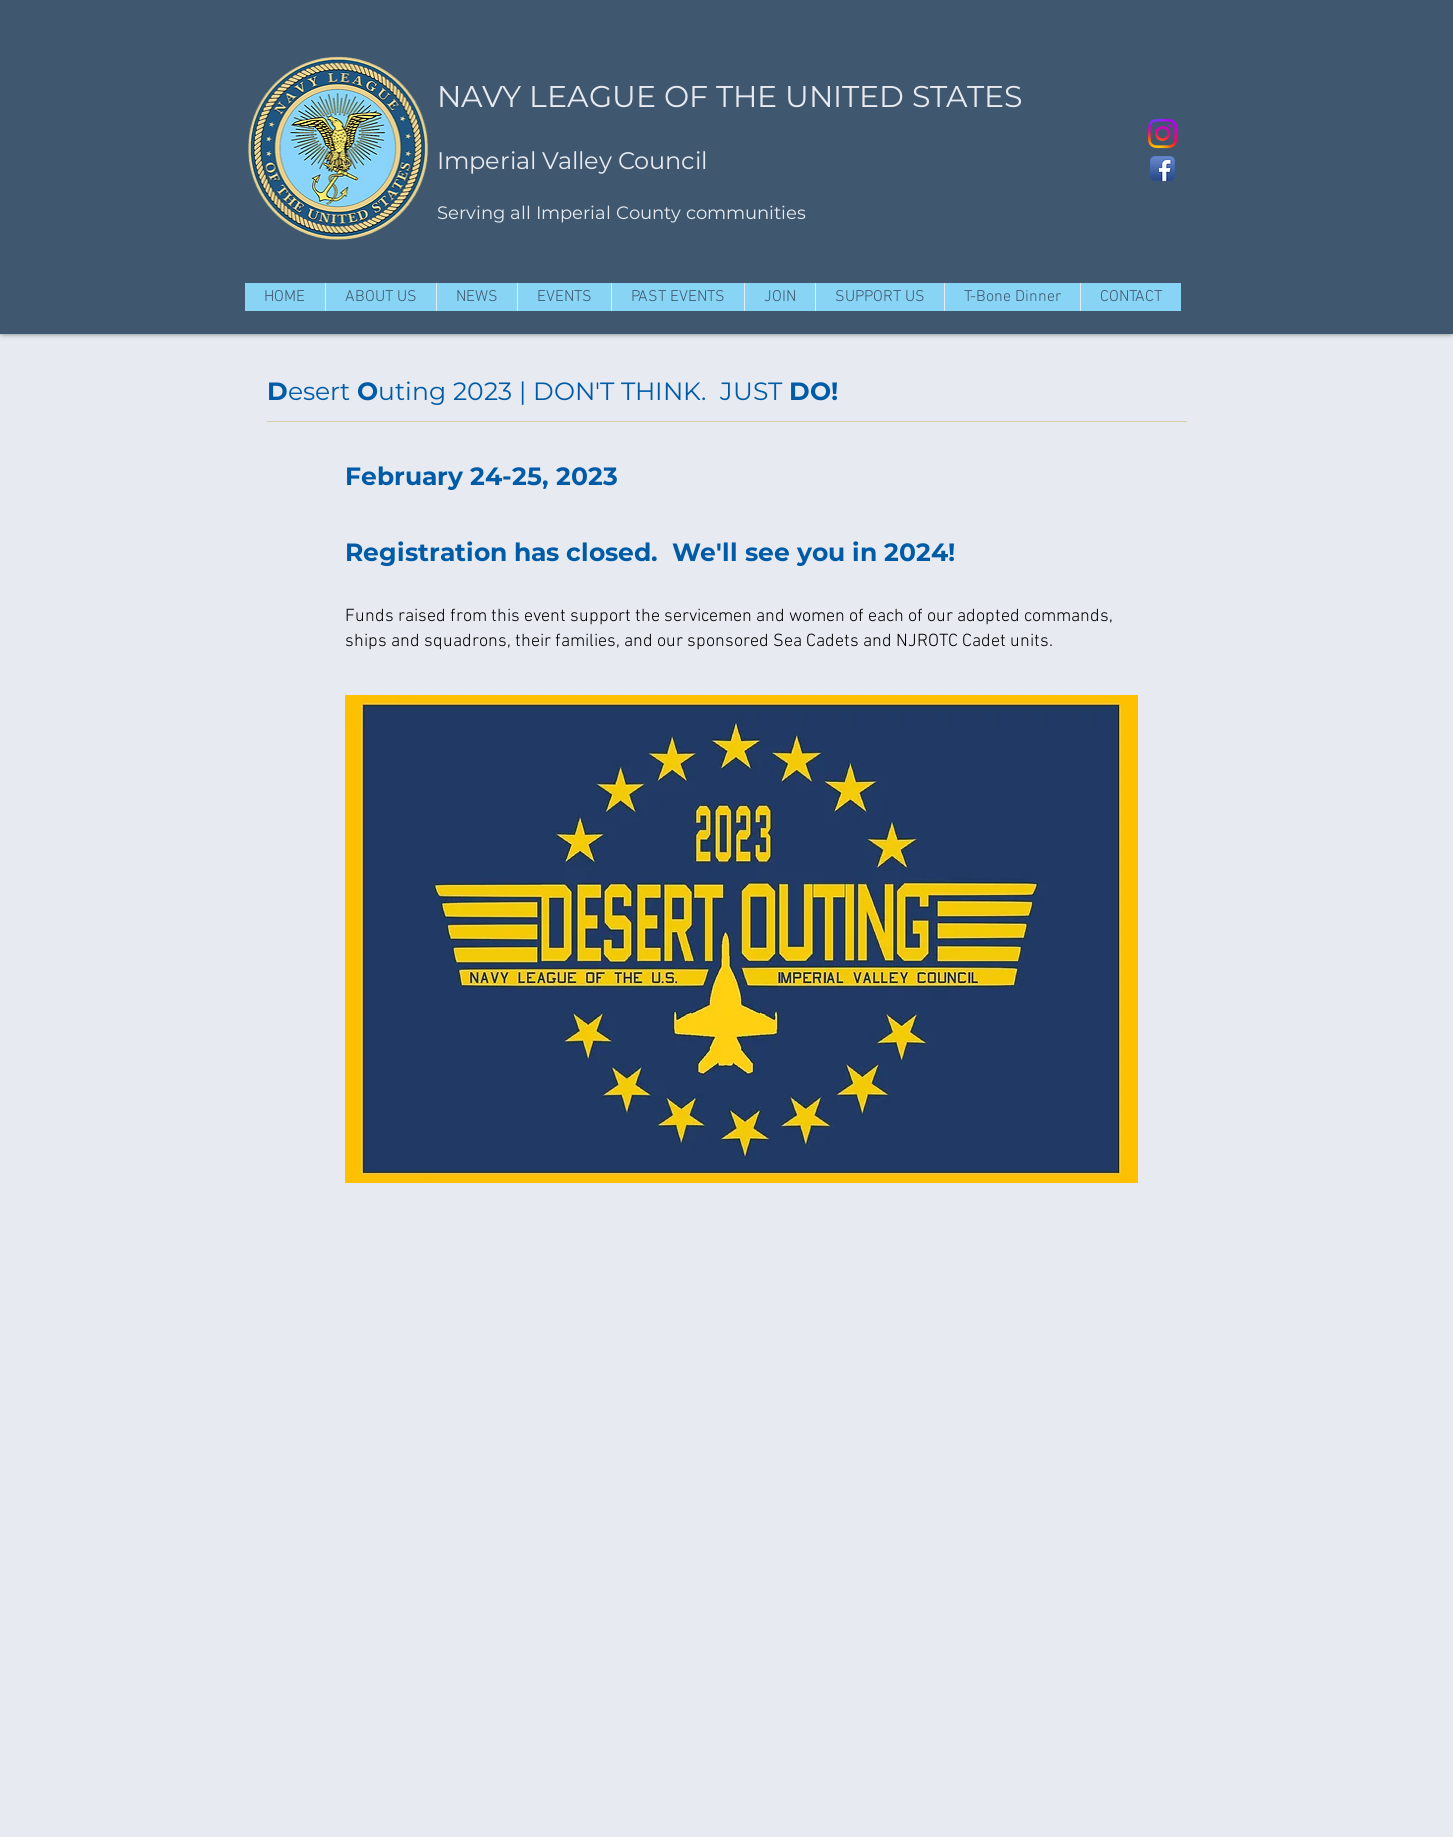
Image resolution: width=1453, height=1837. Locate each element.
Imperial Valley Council (572, 160)
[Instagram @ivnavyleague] (1162, 133)
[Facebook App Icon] (1162, 168)
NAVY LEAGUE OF (572, 96)
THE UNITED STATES (869, 96)
